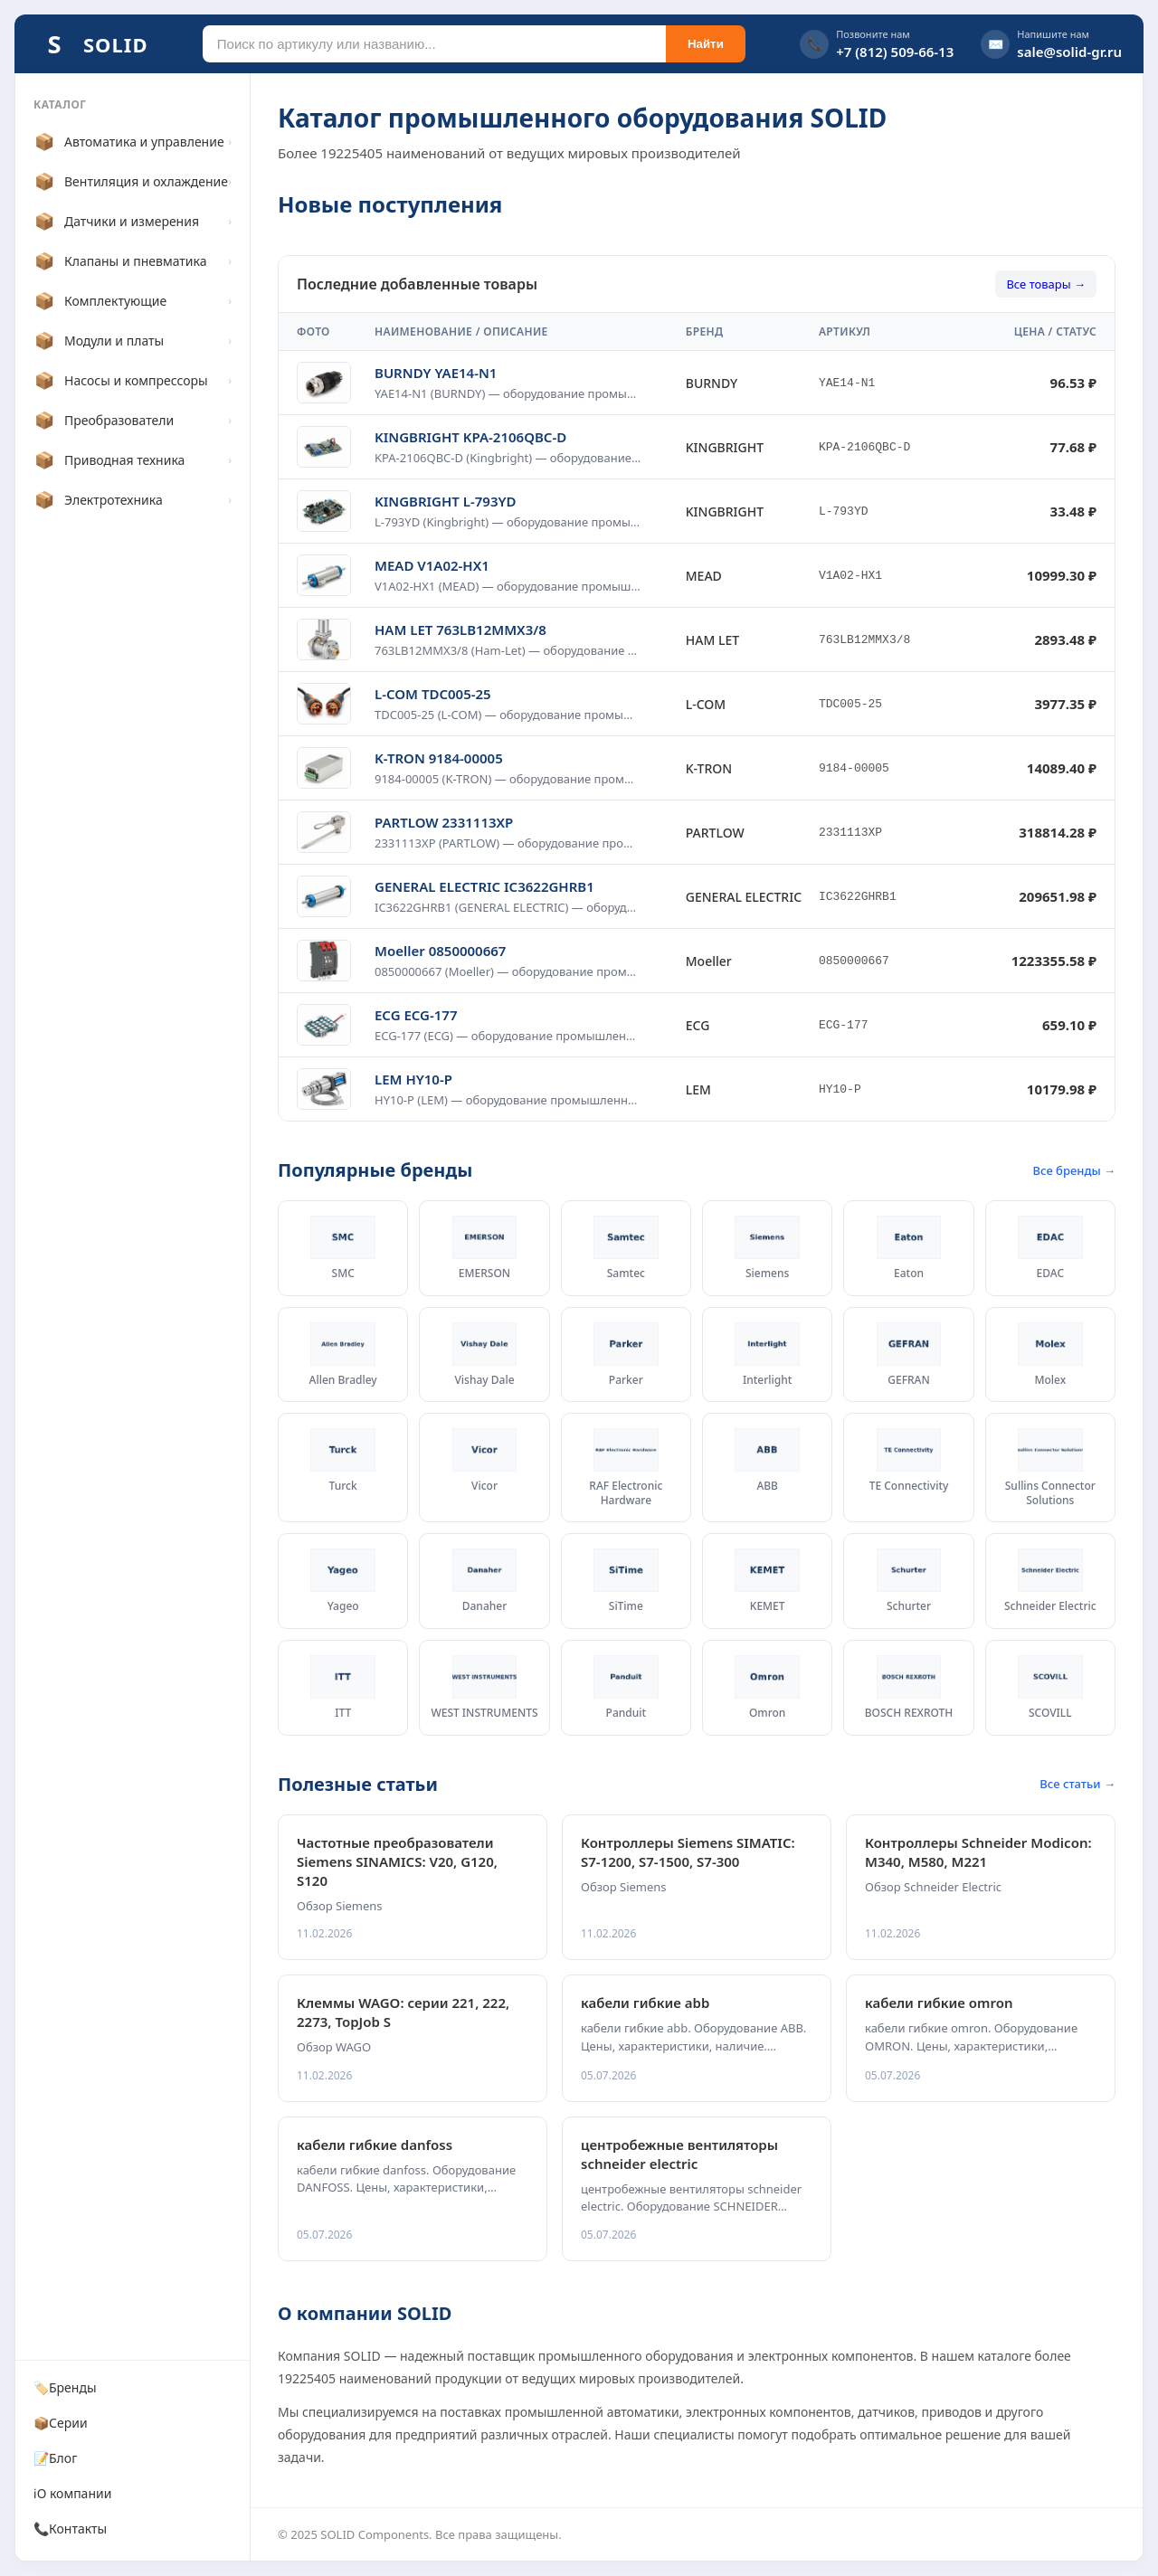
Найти (706, 44)
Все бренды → (1074, 1170)
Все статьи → (1077, 1784)
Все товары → (1046, 284)
